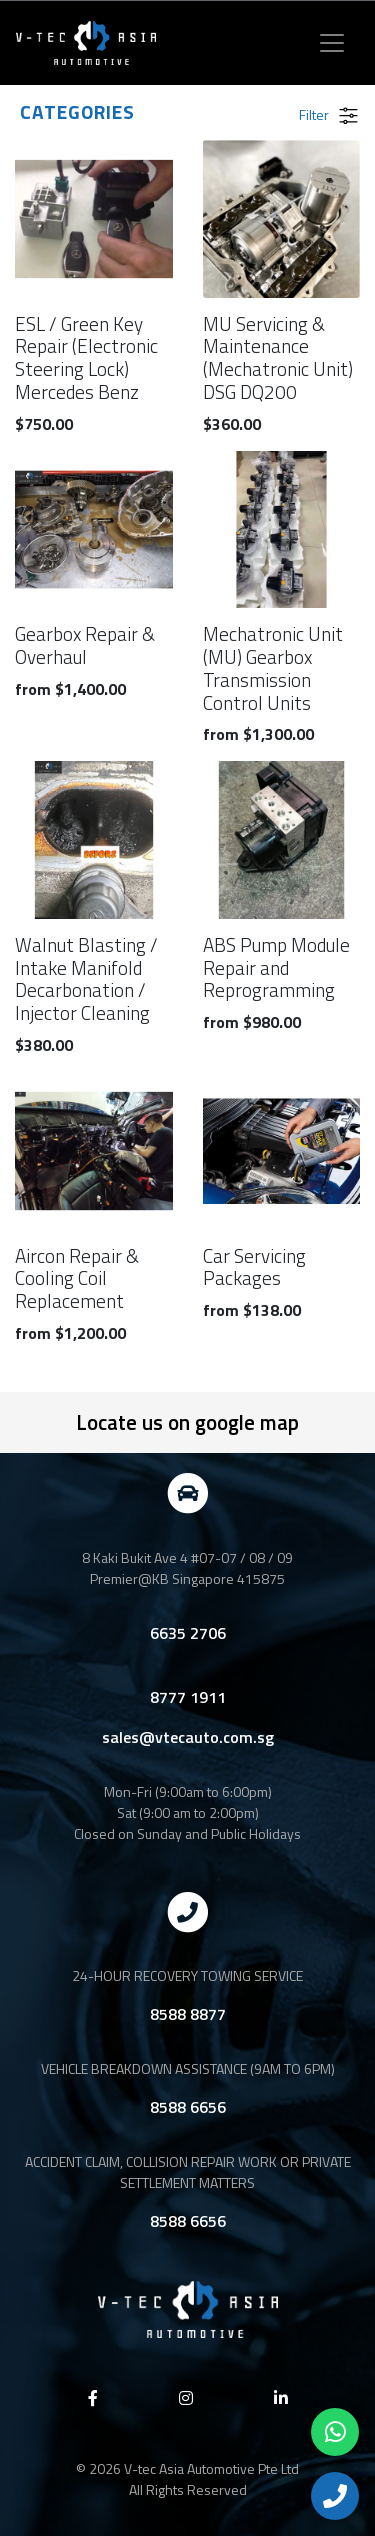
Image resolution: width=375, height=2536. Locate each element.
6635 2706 (188, 1633)
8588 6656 (188, 2107)
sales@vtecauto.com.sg (188, 1737)
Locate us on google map (187, 1422)
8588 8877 (188, 2014)
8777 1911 (188, 1697)
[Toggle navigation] (332, 43)
